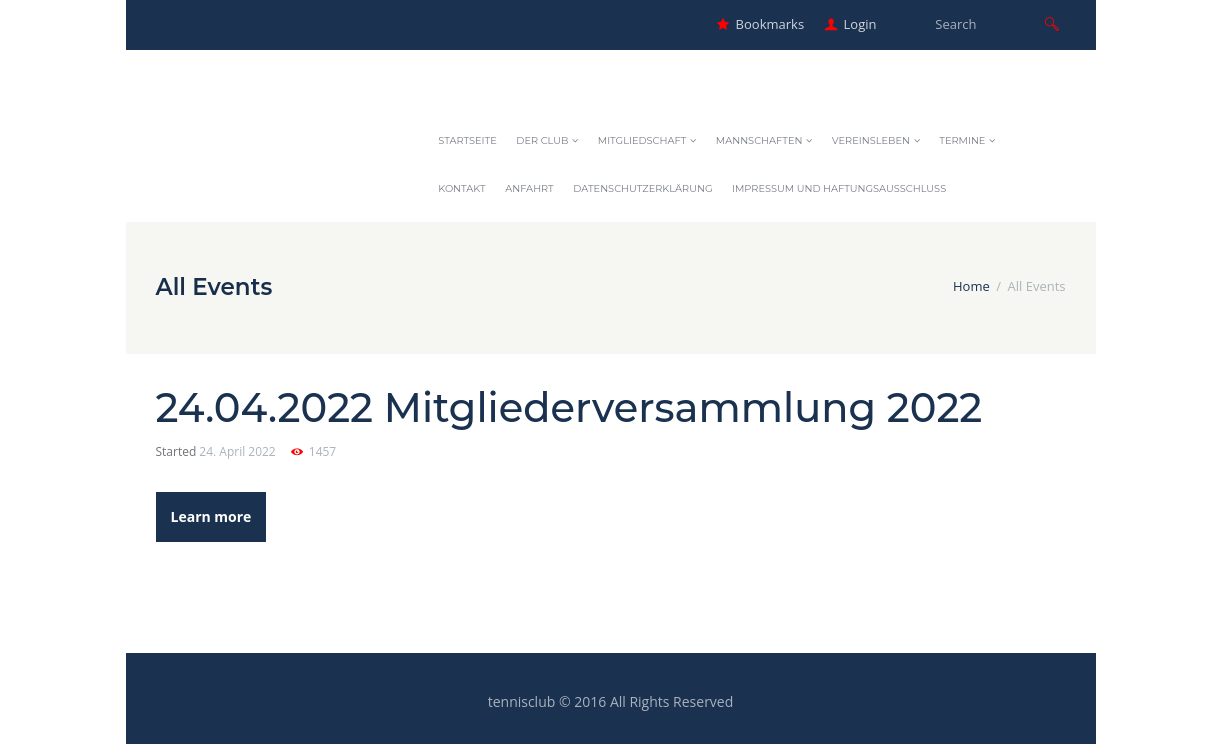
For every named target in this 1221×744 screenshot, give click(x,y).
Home (971, 286)
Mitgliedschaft (642, 140)
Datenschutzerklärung (642, 188)
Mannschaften (759, 140)
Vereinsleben (871, 140)
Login (860, 24)
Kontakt (461, 188)
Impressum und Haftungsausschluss (839, 188)
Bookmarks (770, 24)
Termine (962, 140)
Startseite (467, 140)
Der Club (542, 140)
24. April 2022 (237, 451)
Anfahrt (529, 188)
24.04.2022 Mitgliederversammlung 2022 (569, 407)
